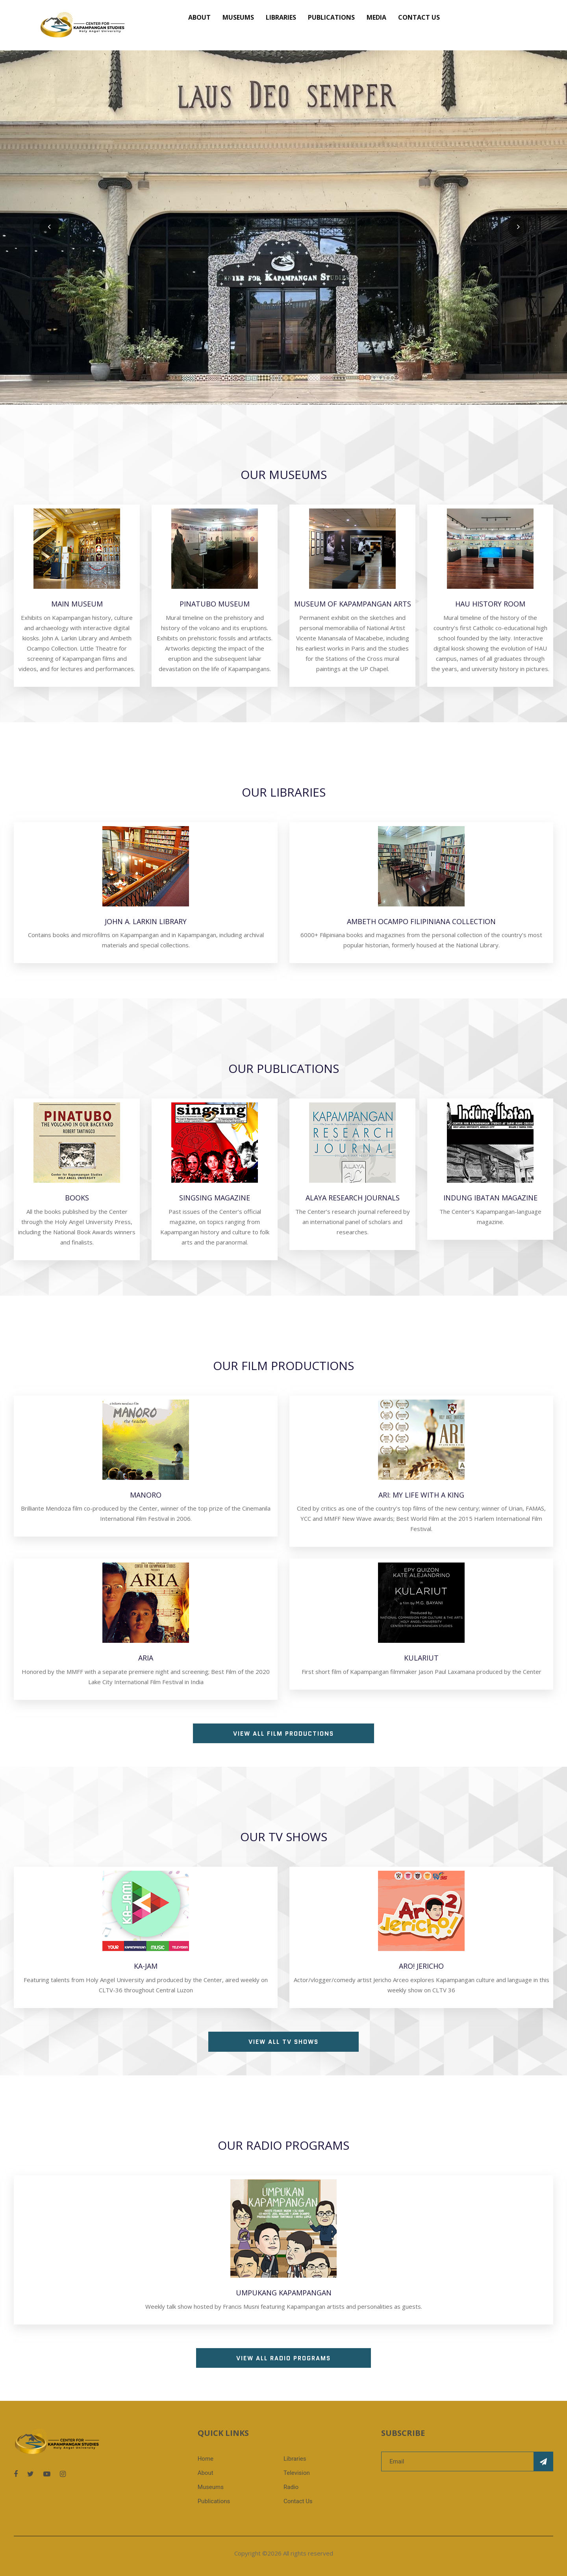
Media (376, 17)
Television (297, 2472)
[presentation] (49, 227)
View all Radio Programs (283, 2358)
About (199, 17)
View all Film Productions (283, 1733)
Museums (238, 17)
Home (205, 2458)
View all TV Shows (283, 2042)
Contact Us (419, 17)
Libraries (281, 17)
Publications (331, 17)
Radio (291, 2487)
